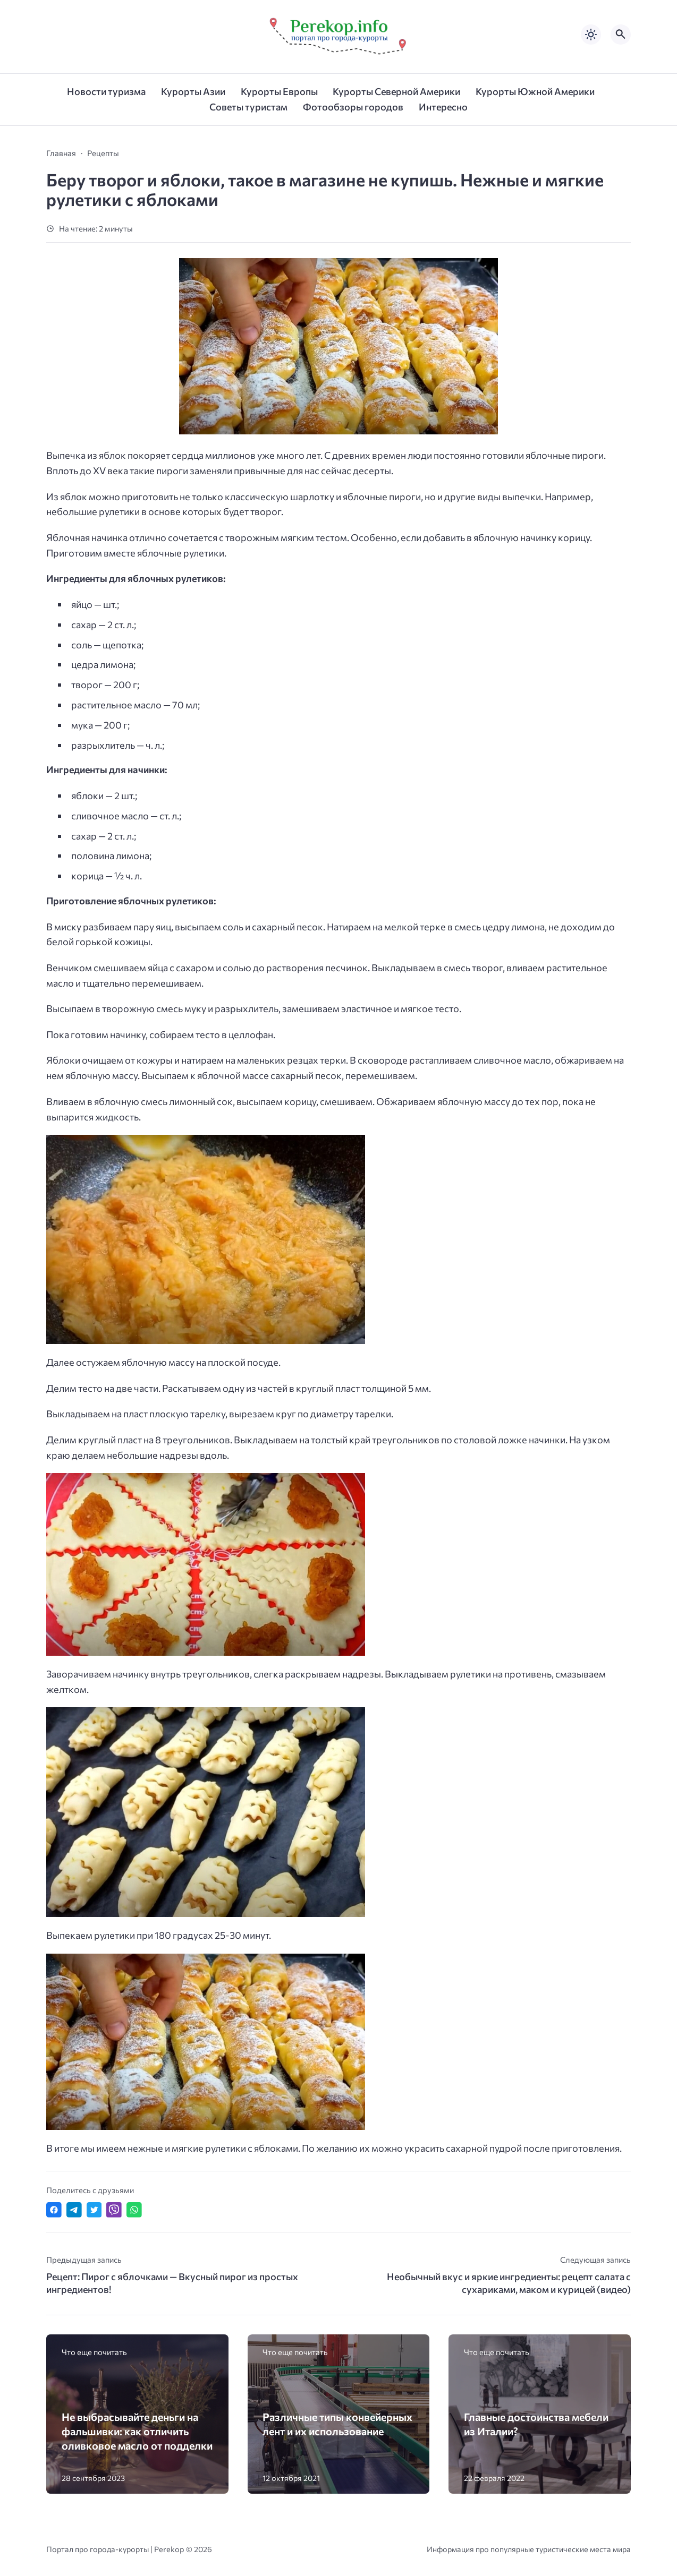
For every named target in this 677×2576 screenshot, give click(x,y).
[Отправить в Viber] (114, 2210)
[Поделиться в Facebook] (54, 2210)
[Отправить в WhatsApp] (134, 2210)
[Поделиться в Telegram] (74, 2210)
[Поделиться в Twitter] (94, 2210)
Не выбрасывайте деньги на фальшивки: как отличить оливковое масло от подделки (137, 2430)
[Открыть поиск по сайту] (621, 34)
